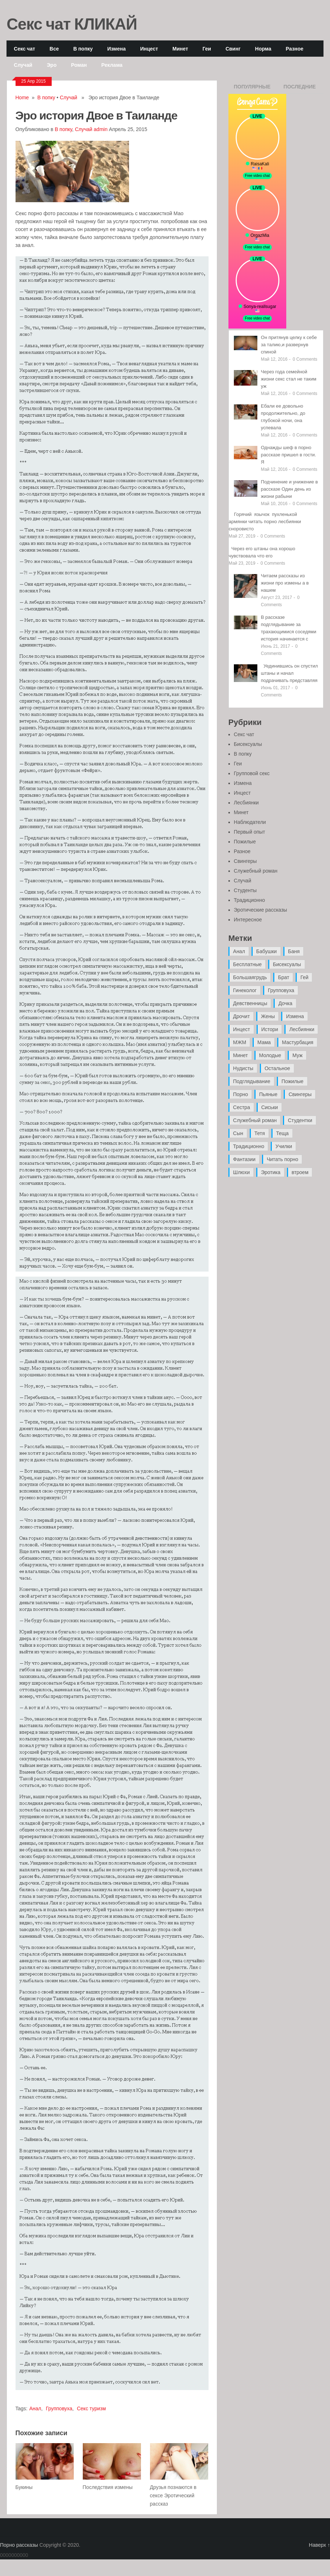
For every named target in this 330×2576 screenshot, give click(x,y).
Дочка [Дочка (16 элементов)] (285, 1003)
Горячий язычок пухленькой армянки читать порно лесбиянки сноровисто (265, 521)
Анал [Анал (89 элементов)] (239, 951)
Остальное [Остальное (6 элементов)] (277, 1068)
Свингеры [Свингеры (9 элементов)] (300, 1094)
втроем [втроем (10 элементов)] (300, 1172)
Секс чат (24, 48)
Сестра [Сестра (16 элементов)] (241, 1107)
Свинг (233, 48)
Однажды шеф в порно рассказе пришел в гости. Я (288, 455)
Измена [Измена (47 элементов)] (295, 1016)
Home (22, 97)
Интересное (248, 919)
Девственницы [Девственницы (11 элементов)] (250, 1003)
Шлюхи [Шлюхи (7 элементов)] (241, 1172)
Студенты (245, 890)
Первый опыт (249, 832)
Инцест (149, 48)
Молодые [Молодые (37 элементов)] (270, 1055)
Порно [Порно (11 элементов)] (240, 1094)
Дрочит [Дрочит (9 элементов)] (241, 1016)
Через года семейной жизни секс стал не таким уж (288, 379)
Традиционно (249, 900)
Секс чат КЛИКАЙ (72, 23)
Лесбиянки (246, 802)
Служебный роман (256, 871)
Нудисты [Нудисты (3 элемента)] (243, 1068)
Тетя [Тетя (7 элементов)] (259, 1133)
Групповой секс (252, 773)
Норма (263, 48)
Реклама (112, 65)
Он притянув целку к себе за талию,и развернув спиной (289, 345)
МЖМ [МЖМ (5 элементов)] (239, 1042)
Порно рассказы (19, 2545)
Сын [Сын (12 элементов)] (238, 1133)
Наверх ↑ (319, 2545)
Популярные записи (252, 89)
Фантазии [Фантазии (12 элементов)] (244, 1159)
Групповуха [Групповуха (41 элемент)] (281, 990)
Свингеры (245, 861)
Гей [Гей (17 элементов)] (304, 977)
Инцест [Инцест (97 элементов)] (241, 1029)
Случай (23, 65)
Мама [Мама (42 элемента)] (264, 1042)
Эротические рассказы (260, 910)
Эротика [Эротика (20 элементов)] (270, 1172)
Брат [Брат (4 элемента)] (283, 977)
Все (54, 48)
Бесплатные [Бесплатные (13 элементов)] (247, 964)
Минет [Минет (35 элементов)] (240, 1055)
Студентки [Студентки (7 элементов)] (300, 1120)
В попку (83, 48)
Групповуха (59, 2408)
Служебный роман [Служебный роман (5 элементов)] (255, 1120)
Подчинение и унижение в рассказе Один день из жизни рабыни (289, 489)
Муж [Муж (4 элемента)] (297, 1055)
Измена (116, 48)
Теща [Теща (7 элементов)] (282, 1133)
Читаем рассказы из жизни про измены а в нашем (285, 583)
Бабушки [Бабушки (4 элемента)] (266, 951)
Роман (79, 65)
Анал (35, 2408)
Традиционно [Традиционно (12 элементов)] (248, 1146)
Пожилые (245, 841)
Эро (51, 65)
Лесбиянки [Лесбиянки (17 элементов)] (301, 1029)
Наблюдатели (250, 822)
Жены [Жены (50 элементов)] (268, 1016)
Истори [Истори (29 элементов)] (269, 1029)
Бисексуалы (248, 744)
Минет (180, 48)
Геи (206, 48)
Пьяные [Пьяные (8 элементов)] (268, 1094)
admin (100, 129)
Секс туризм (91, 2408)
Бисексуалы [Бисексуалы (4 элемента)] (287, 964)
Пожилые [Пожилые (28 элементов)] (293, 1081)
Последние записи (299, 89)
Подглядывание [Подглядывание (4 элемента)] (251, 1081)
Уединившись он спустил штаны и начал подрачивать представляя (289, 673)
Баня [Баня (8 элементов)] (294, 951)
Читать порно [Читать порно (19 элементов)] (282, 1159)
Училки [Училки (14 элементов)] (283, 1146)
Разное (295, 48)
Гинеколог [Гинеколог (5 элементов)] (245, 990)
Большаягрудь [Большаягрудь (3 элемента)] (250, 977)
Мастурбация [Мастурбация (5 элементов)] (297, 1042)
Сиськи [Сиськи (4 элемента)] (269, 1107)
